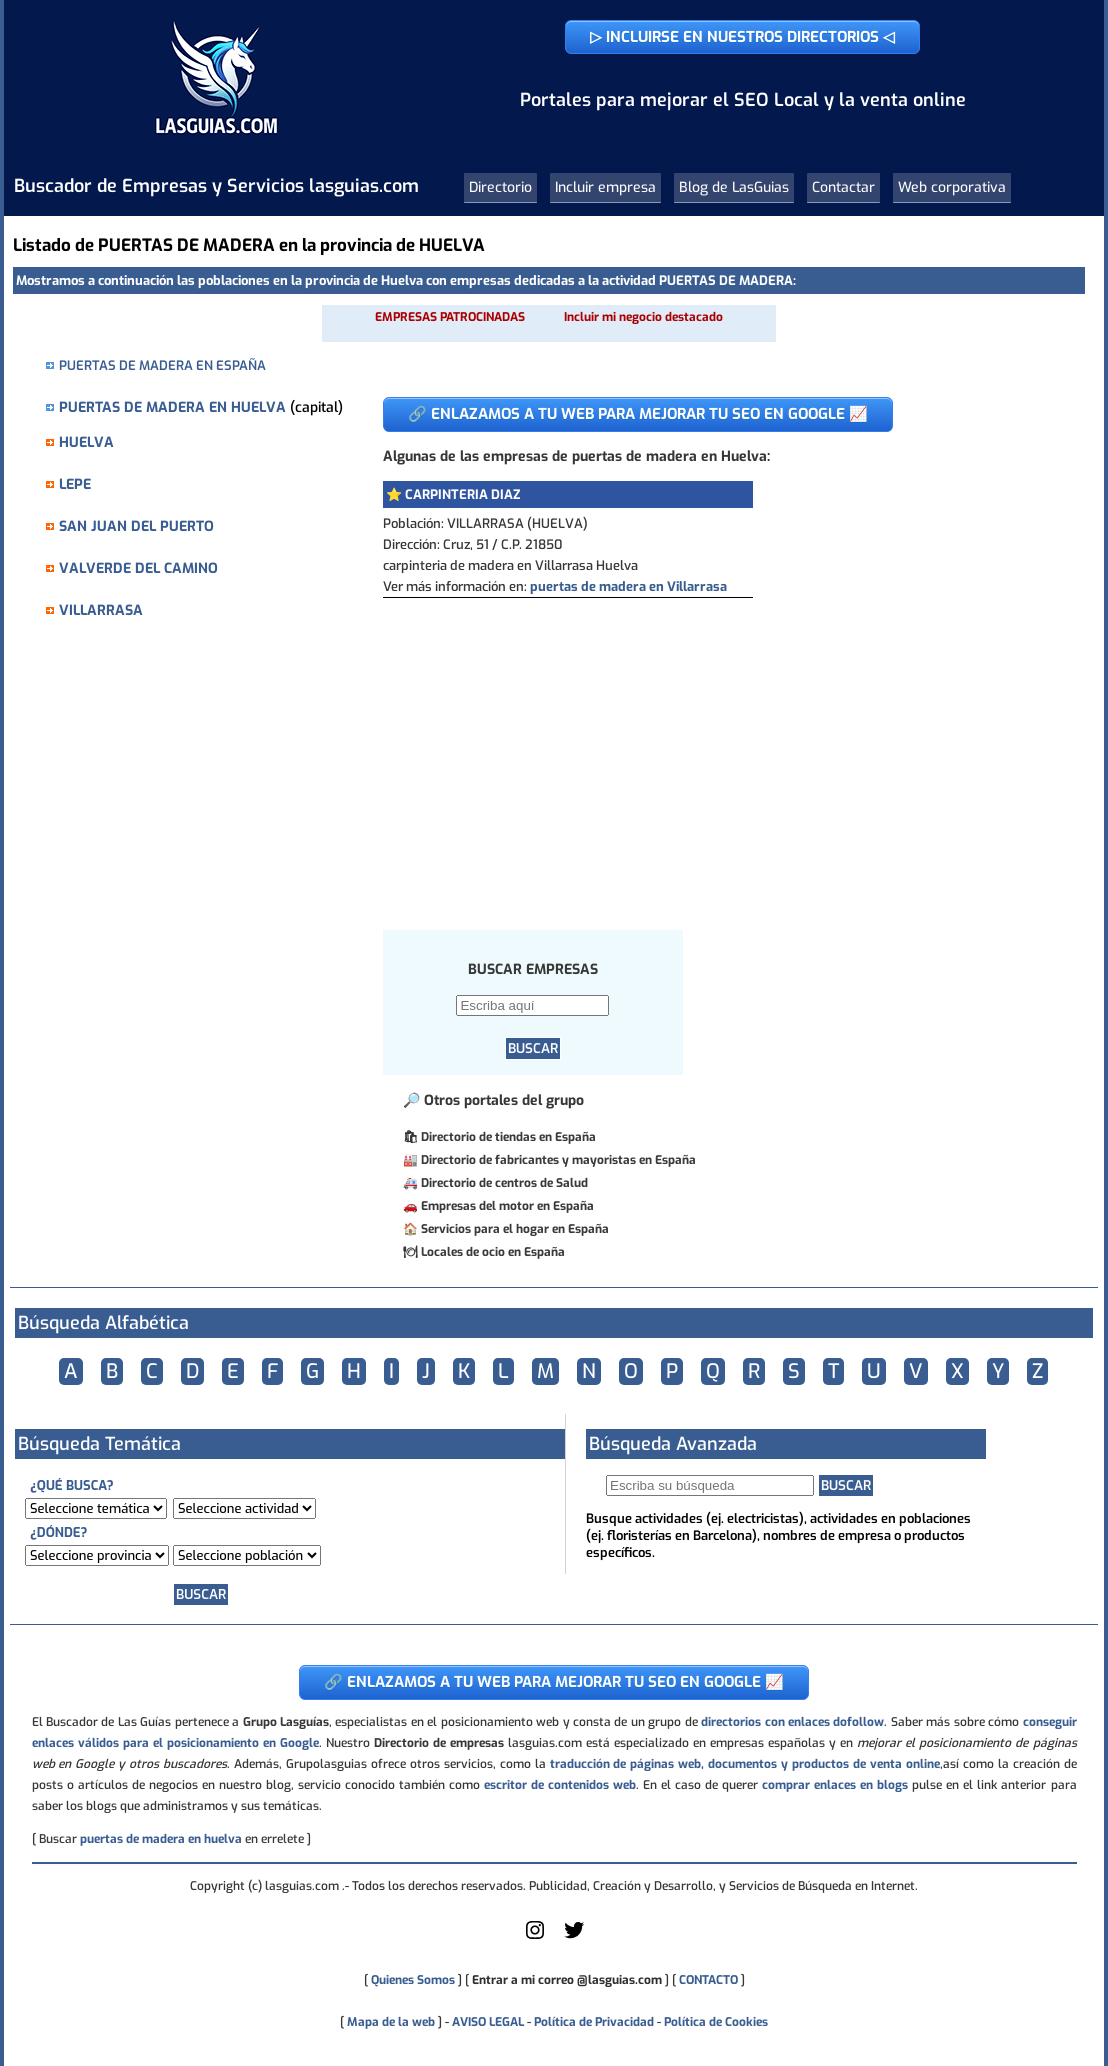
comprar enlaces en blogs (835, 1785)
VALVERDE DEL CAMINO (138, 568)
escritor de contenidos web (560, 1785)
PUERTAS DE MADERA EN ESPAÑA (162, 365)
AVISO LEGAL (488, 2022)
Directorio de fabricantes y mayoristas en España (558, 1160)
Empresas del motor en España (507, 1206)
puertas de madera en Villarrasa (628, 586)
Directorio (500, 187)
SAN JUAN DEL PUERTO (136, 526)
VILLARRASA (101, 610)
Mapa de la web (389, 2022)
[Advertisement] (718, 748)
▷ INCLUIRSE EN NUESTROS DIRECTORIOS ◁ (742, 37)
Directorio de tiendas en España (508, 1137)
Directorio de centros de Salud (504, 1183)
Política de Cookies (716, 2022)
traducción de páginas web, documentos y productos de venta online (745, 1764)
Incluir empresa (605, 187)
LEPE (75, 484)
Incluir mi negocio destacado (643, 317)
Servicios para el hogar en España (515, 1229)
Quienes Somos (413, 1980)
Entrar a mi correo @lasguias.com (567, 1980)
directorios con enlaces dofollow (792, 1722)
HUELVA (86, 442)
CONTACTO (708, 1980)
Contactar (843, 187)
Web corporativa (952, 187)
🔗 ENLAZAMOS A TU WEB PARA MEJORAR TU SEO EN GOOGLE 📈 (638, 414)
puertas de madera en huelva (161, 1839)
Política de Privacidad (594, 2022)
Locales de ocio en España (493, 1252)
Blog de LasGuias (734, 187)
